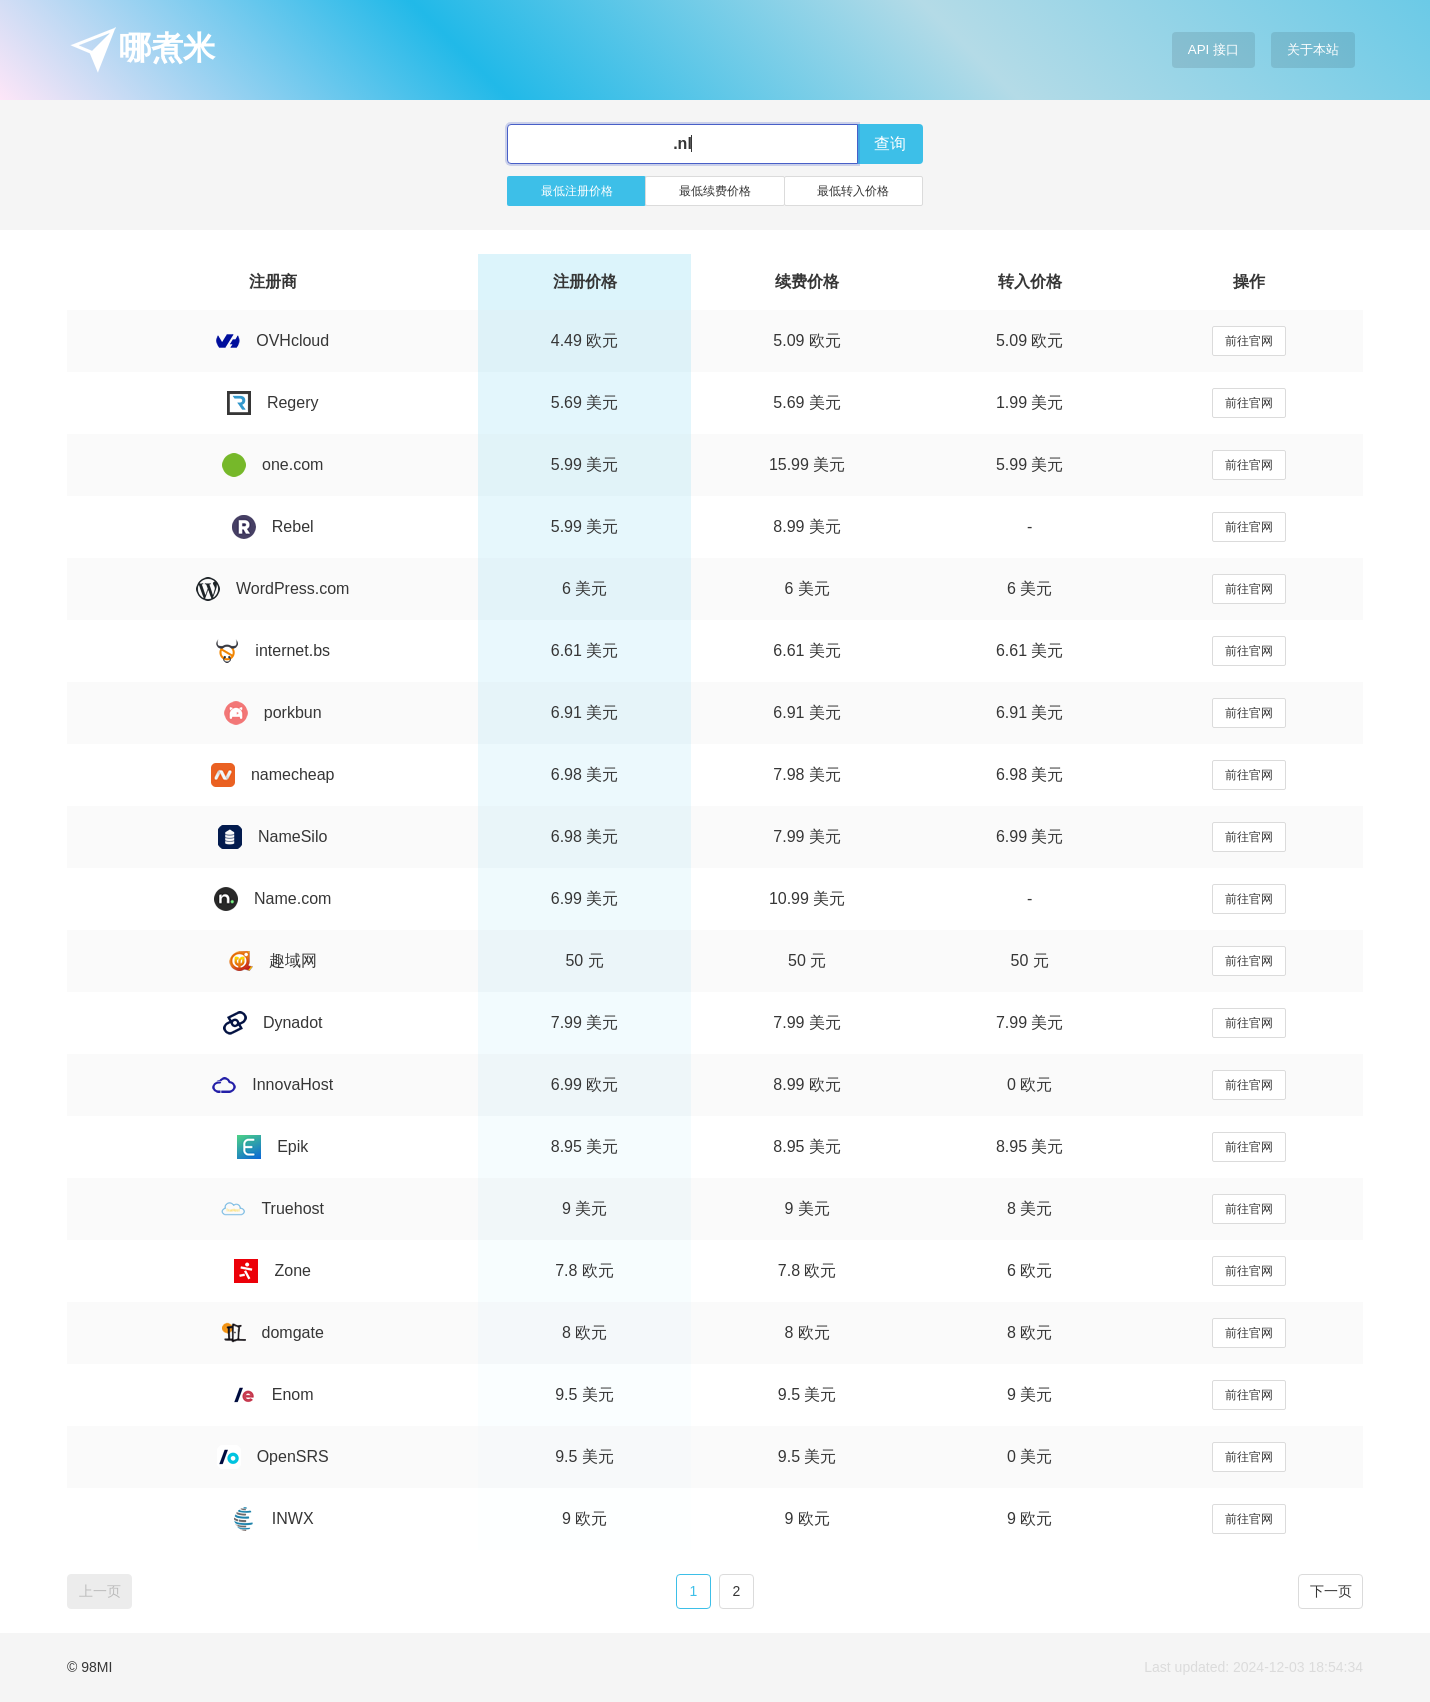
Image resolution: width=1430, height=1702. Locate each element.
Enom (273, 1394)
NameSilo (272, 836)
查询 (890, 143)
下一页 (1331, 1591)
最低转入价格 (853, 191)
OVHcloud (272, 340)
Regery (273, 402)
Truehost (272, 1208)
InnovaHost (272, 1084)
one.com (272, 464)
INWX (273, 1518)
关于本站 (1313, 49)
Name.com (272, 898)
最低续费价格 (715, 191)
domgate (273, 1332)
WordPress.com (273, 588)
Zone (272, 1270)
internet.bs (272, 650)
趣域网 (273, 960)
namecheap (273, 774)
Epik (272, 1146)
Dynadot (273, 1022)
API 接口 (1213, 49)
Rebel (273, 526)
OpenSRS (273, 1456)
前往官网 (1249, 341)
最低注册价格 (577, 191)
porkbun (273, 712)
